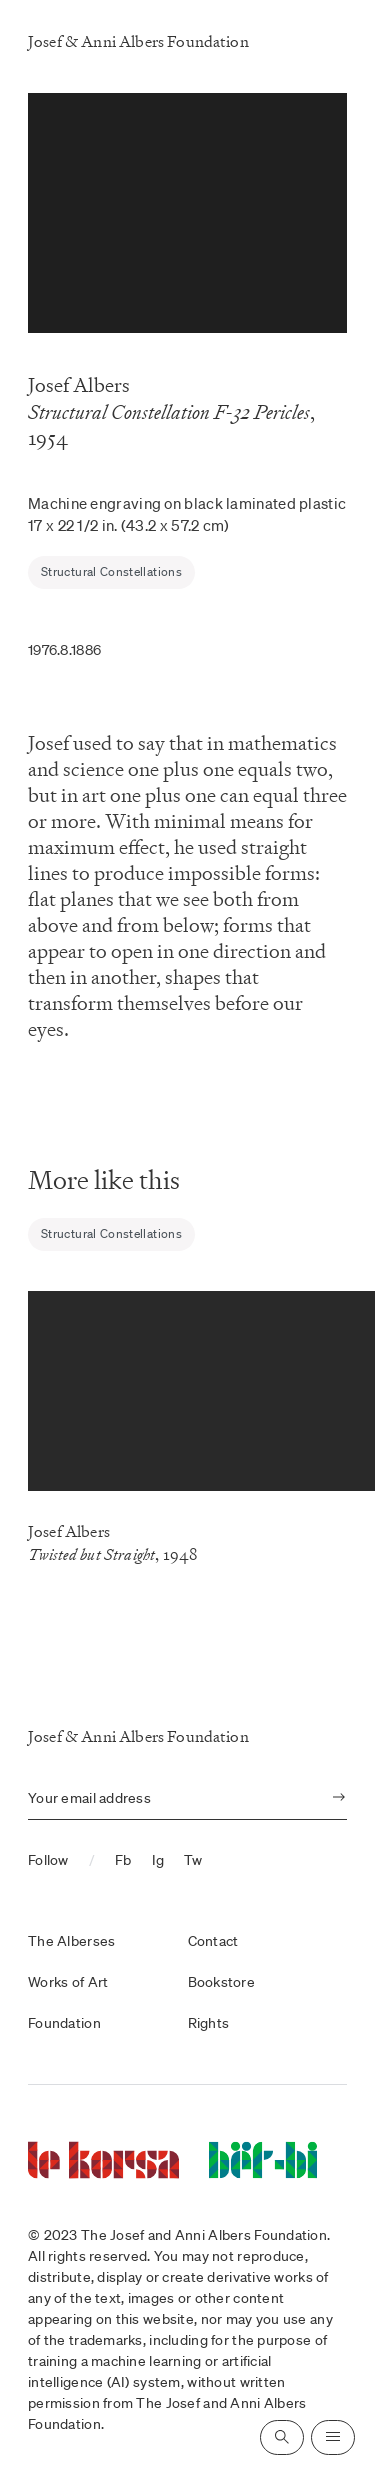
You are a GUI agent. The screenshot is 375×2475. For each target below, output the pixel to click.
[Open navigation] (333, 2437)
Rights (209, 2023)
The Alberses (71, 1941)
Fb (123, 1860)
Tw (193, 1860)
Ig (158, 1860)
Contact (213, 1941)
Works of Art (68, 1982)
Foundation (64, 2023)
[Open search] (282, 2437)
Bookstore (222, 1982)
